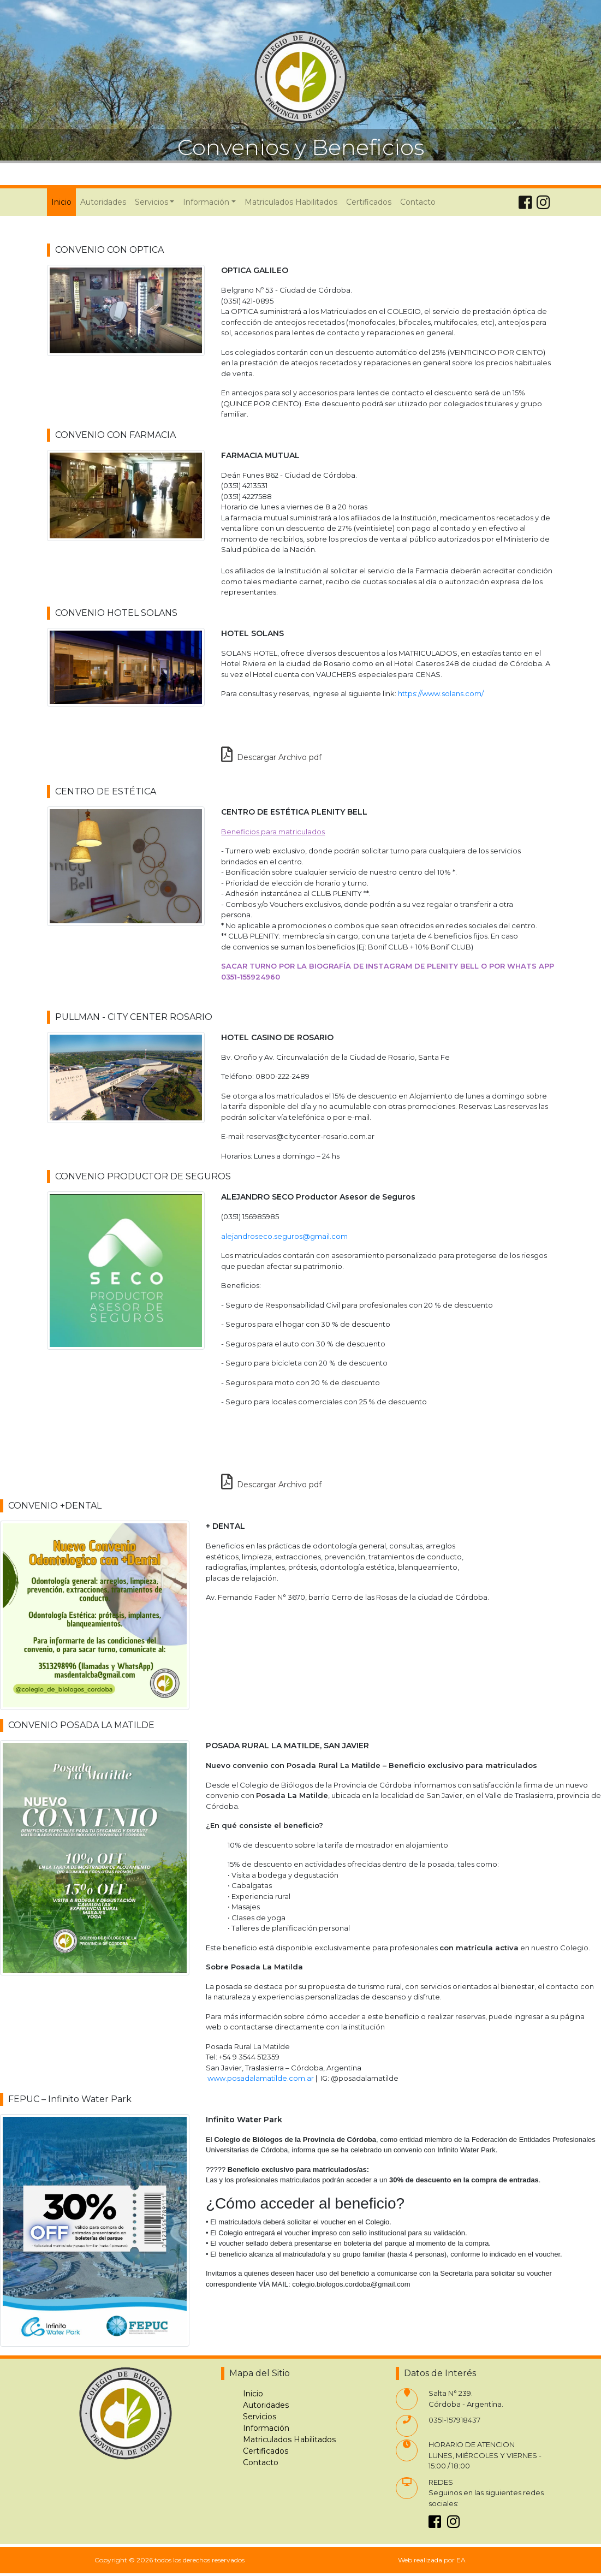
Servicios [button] (151, 202)
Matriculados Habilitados (291, 202)
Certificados (368, 202)
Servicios (259, 2416)
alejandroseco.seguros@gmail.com (284, 1236)
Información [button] (206, 202)
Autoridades (103, 202)
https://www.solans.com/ (441, 693)
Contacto (418, 202)
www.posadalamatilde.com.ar (260, 2078)
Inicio (63, 201)
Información (266, 2428)
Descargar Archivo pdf (271, 757)
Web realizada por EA (432, 2560)
